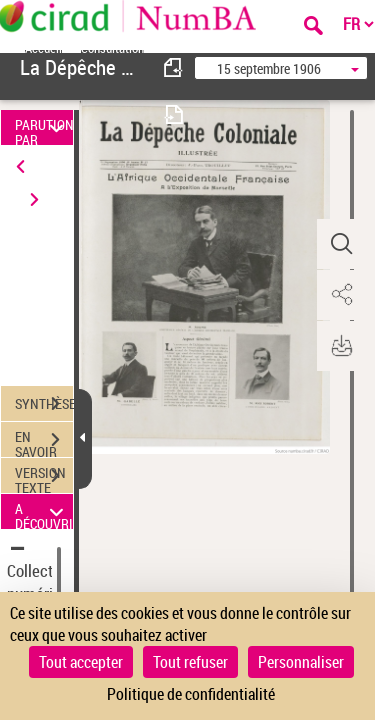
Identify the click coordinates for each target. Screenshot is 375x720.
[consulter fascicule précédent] (174, 67)
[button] (340, 244)
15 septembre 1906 (269, 68)
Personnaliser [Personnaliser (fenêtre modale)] (301, 662)
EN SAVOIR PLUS (44, 442)
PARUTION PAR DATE (44, 127)
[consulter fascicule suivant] (174, 114)
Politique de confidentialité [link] (191, 694)
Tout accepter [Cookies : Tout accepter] (81, 662)
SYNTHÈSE (44, 404)
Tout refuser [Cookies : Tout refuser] (190, 662)
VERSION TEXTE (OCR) (44, 478)
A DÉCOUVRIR (44, 511)
